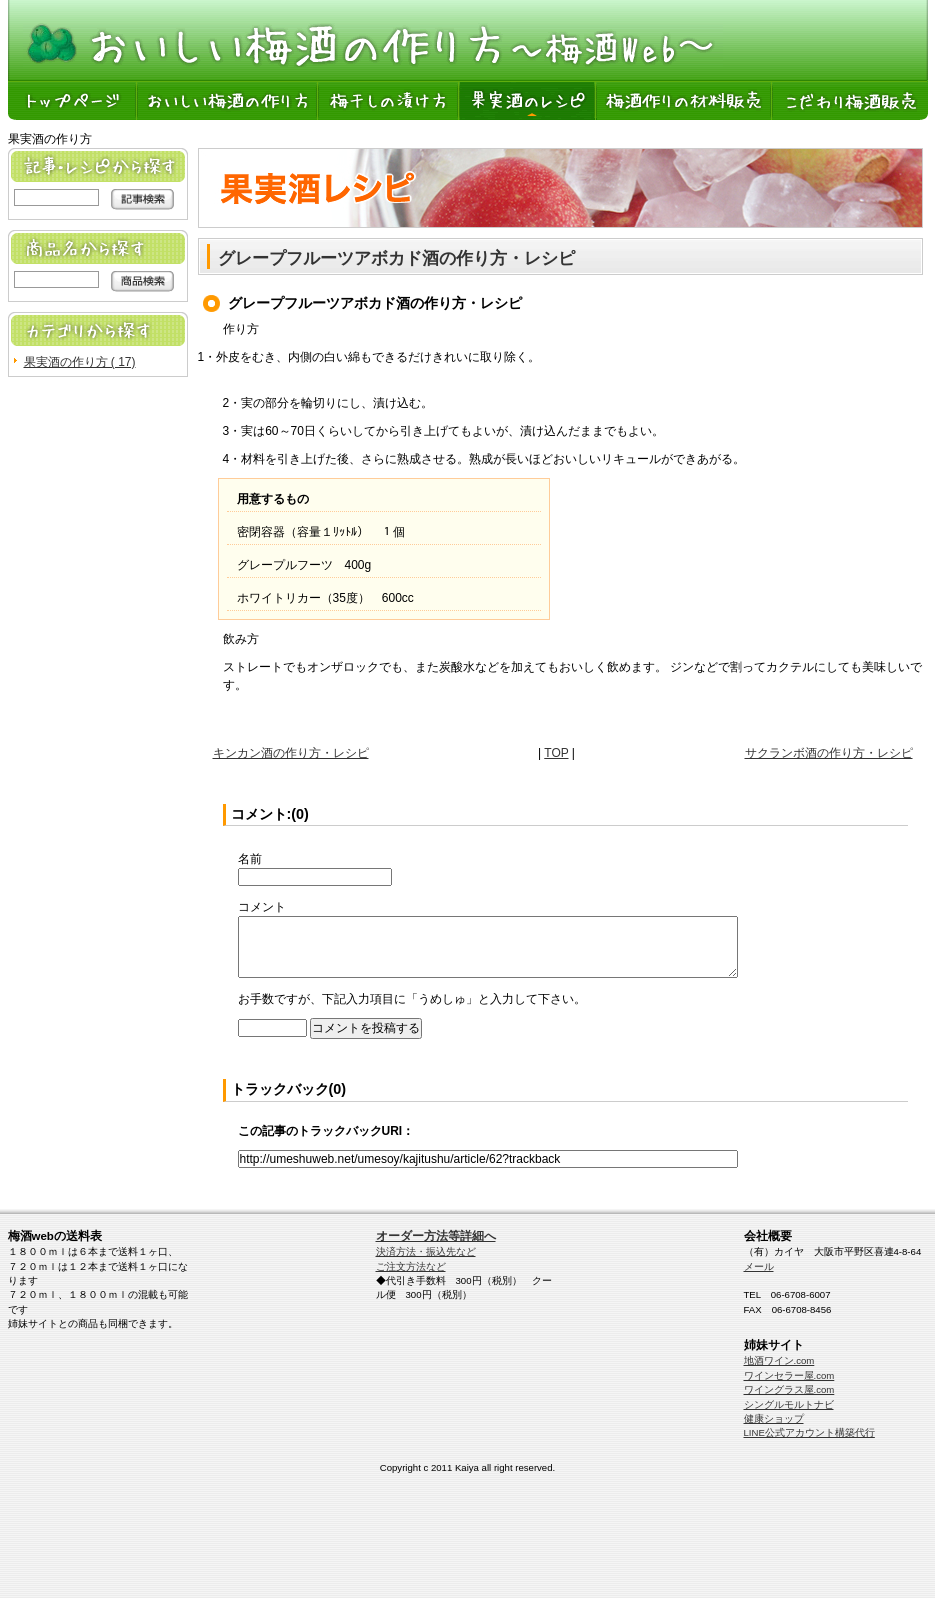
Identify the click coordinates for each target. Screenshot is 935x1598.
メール (759, 1266)
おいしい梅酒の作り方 (228, 100)
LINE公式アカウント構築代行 (809, 1432)
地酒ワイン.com (779, 1360)
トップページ (73, 100)
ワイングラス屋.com (789, 1389)
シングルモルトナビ (789, 1404)
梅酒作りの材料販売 (685, 100)
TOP (556, 753)
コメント (262, 907)
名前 (250, 859)
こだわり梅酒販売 (850, 100)
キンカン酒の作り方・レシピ (291, 753)
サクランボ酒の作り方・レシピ (829, 753)
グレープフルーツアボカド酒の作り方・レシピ (396, 258)
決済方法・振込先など (426, 1251)
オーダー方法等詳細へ (436, 1236)
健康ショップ (774, 1418)
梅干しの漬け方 (389, 100)
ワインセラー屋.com (789, 1375)
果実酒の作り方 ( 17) (80, 362)
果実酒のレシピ (528, 100)
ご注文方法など (411, 1266)
